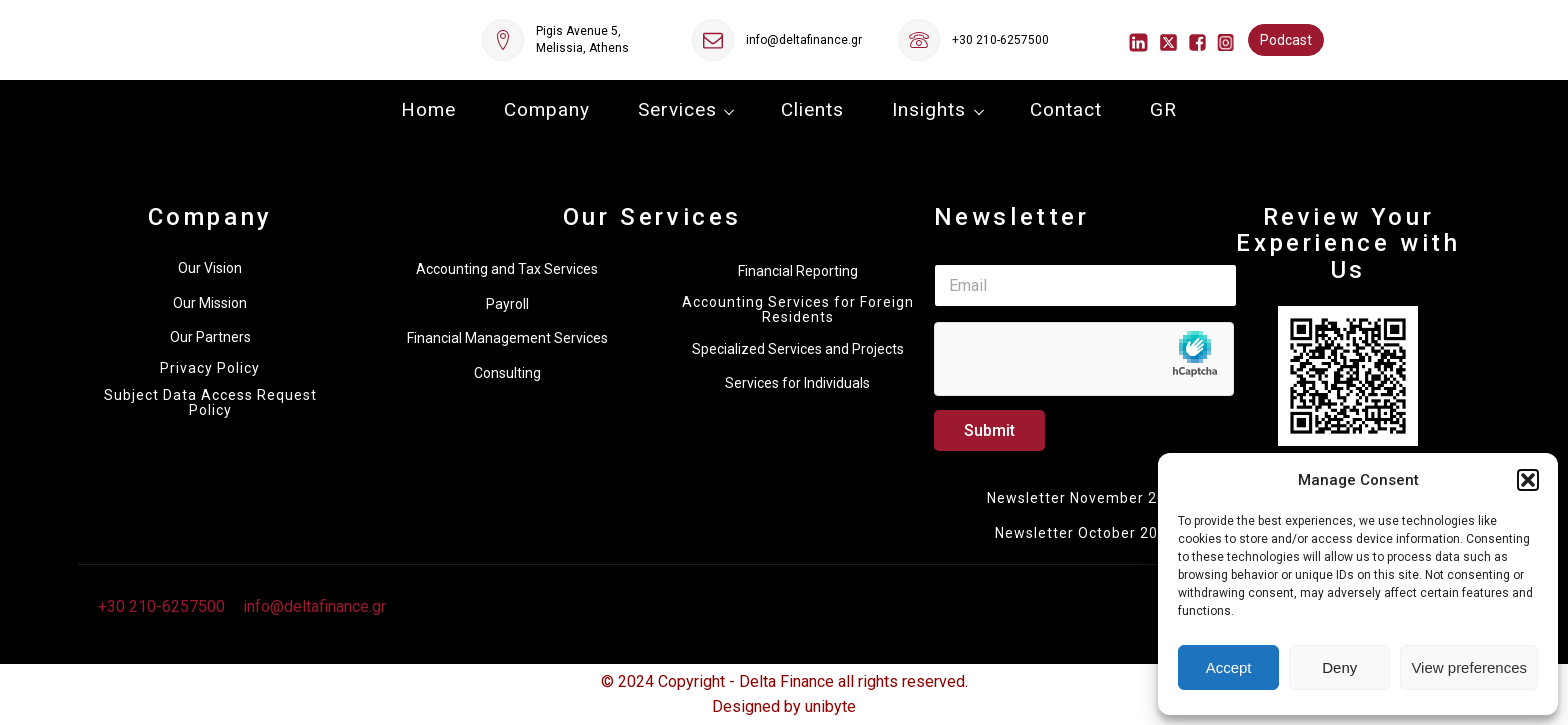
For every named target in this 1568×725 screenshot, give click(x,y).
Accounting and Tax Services (507, 269)
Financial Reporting (798, 271)
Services (677, 109)
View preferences (1469, 667)
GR (1163, 109)
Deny (1339, 667)
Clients (812, 109)
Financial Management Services (507, 338)
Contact (1066, 109)
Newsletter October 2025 (1085, 533)
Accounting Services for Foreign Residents (798, 310)
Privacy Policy (210, 368)
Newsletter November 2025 (1085, 498)
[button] (1528, 480)
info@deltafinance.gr (804, 40)
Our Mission (210, 303)
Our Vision (210, 268)
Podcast (1286, 40)
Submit (989, 430)
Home (428, 109)
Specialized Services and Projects (798, 349)
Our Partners (210, 337)
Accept (1229, 667)
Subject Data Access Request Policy (210, 403)
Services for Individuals (797, 383)
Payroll (507, 304)
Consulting (507, 373)
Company (547, 109)
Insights (929, 109)
